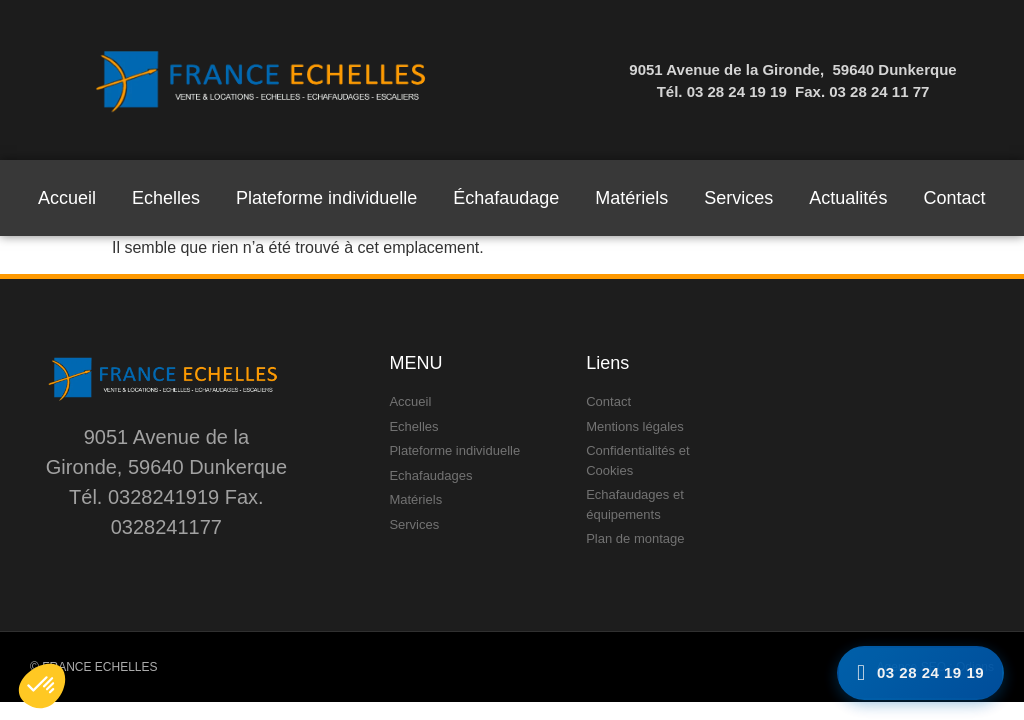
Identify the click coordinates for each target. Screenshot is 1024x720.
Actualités (848, 198)
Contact (954, 198)
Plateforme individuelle (326, 198)
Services (738, 198)
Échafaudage (506, 198)
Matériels (631, 198)
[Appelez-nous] (920, 673)
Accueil (67, 198)
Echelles (166, 198)
